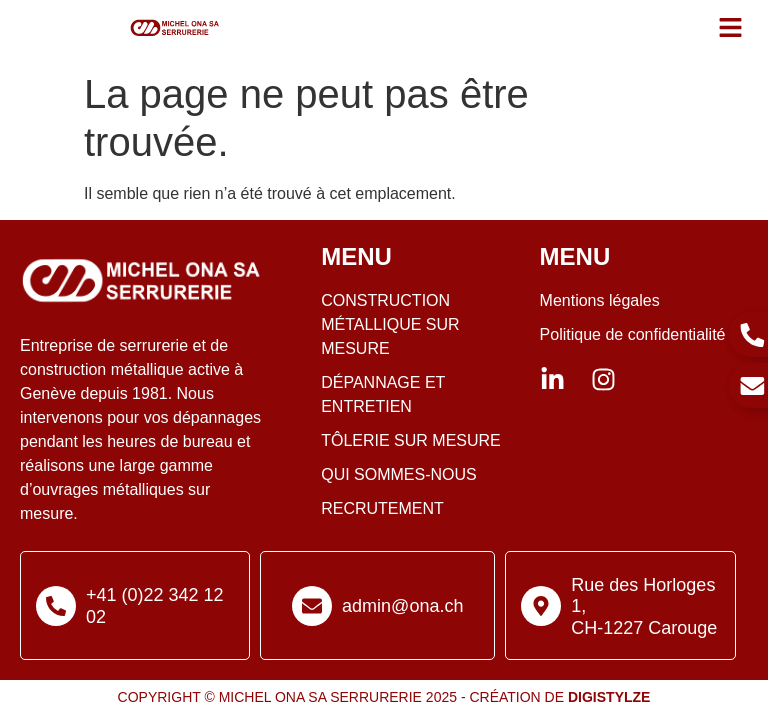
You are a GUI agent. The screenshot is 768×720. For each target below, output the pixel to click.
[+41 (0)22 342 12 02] (56, 606)
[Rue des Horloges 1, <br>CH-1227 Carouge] (541, 606)
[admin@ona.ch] (312, 606)
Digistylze (609, 697)
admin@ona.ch (402, 606)
